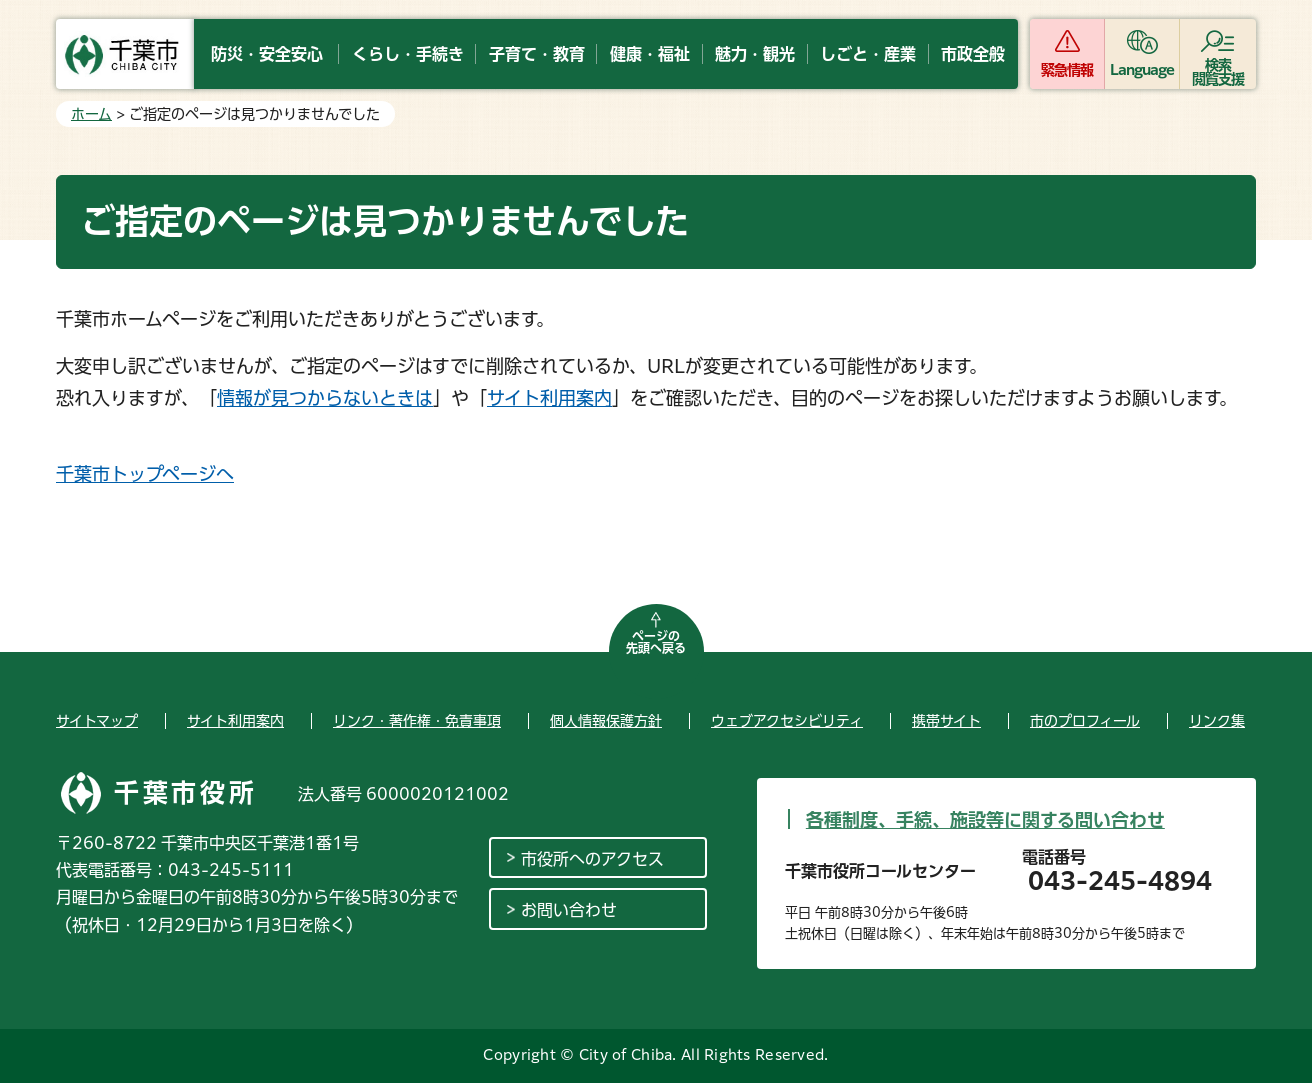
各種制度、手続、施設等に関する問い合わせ (985, 820)
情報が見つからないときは (325, 398)
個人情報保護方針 (606, 721)
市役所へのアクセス (592, 859)
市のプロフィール (1085, 721)
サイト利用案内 (549, 398)
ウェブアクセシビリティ (787, 721)
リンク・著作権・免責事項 (417, 721)
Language (1142, 70)
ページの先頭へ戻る (656, 642)
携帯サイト (946, 721)
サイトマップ (97, 721)
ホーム (91, 114)
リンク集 (1217, 721)
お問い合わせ (569, 910)
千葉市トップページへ (145, 474)
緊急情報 (1067, 70)
